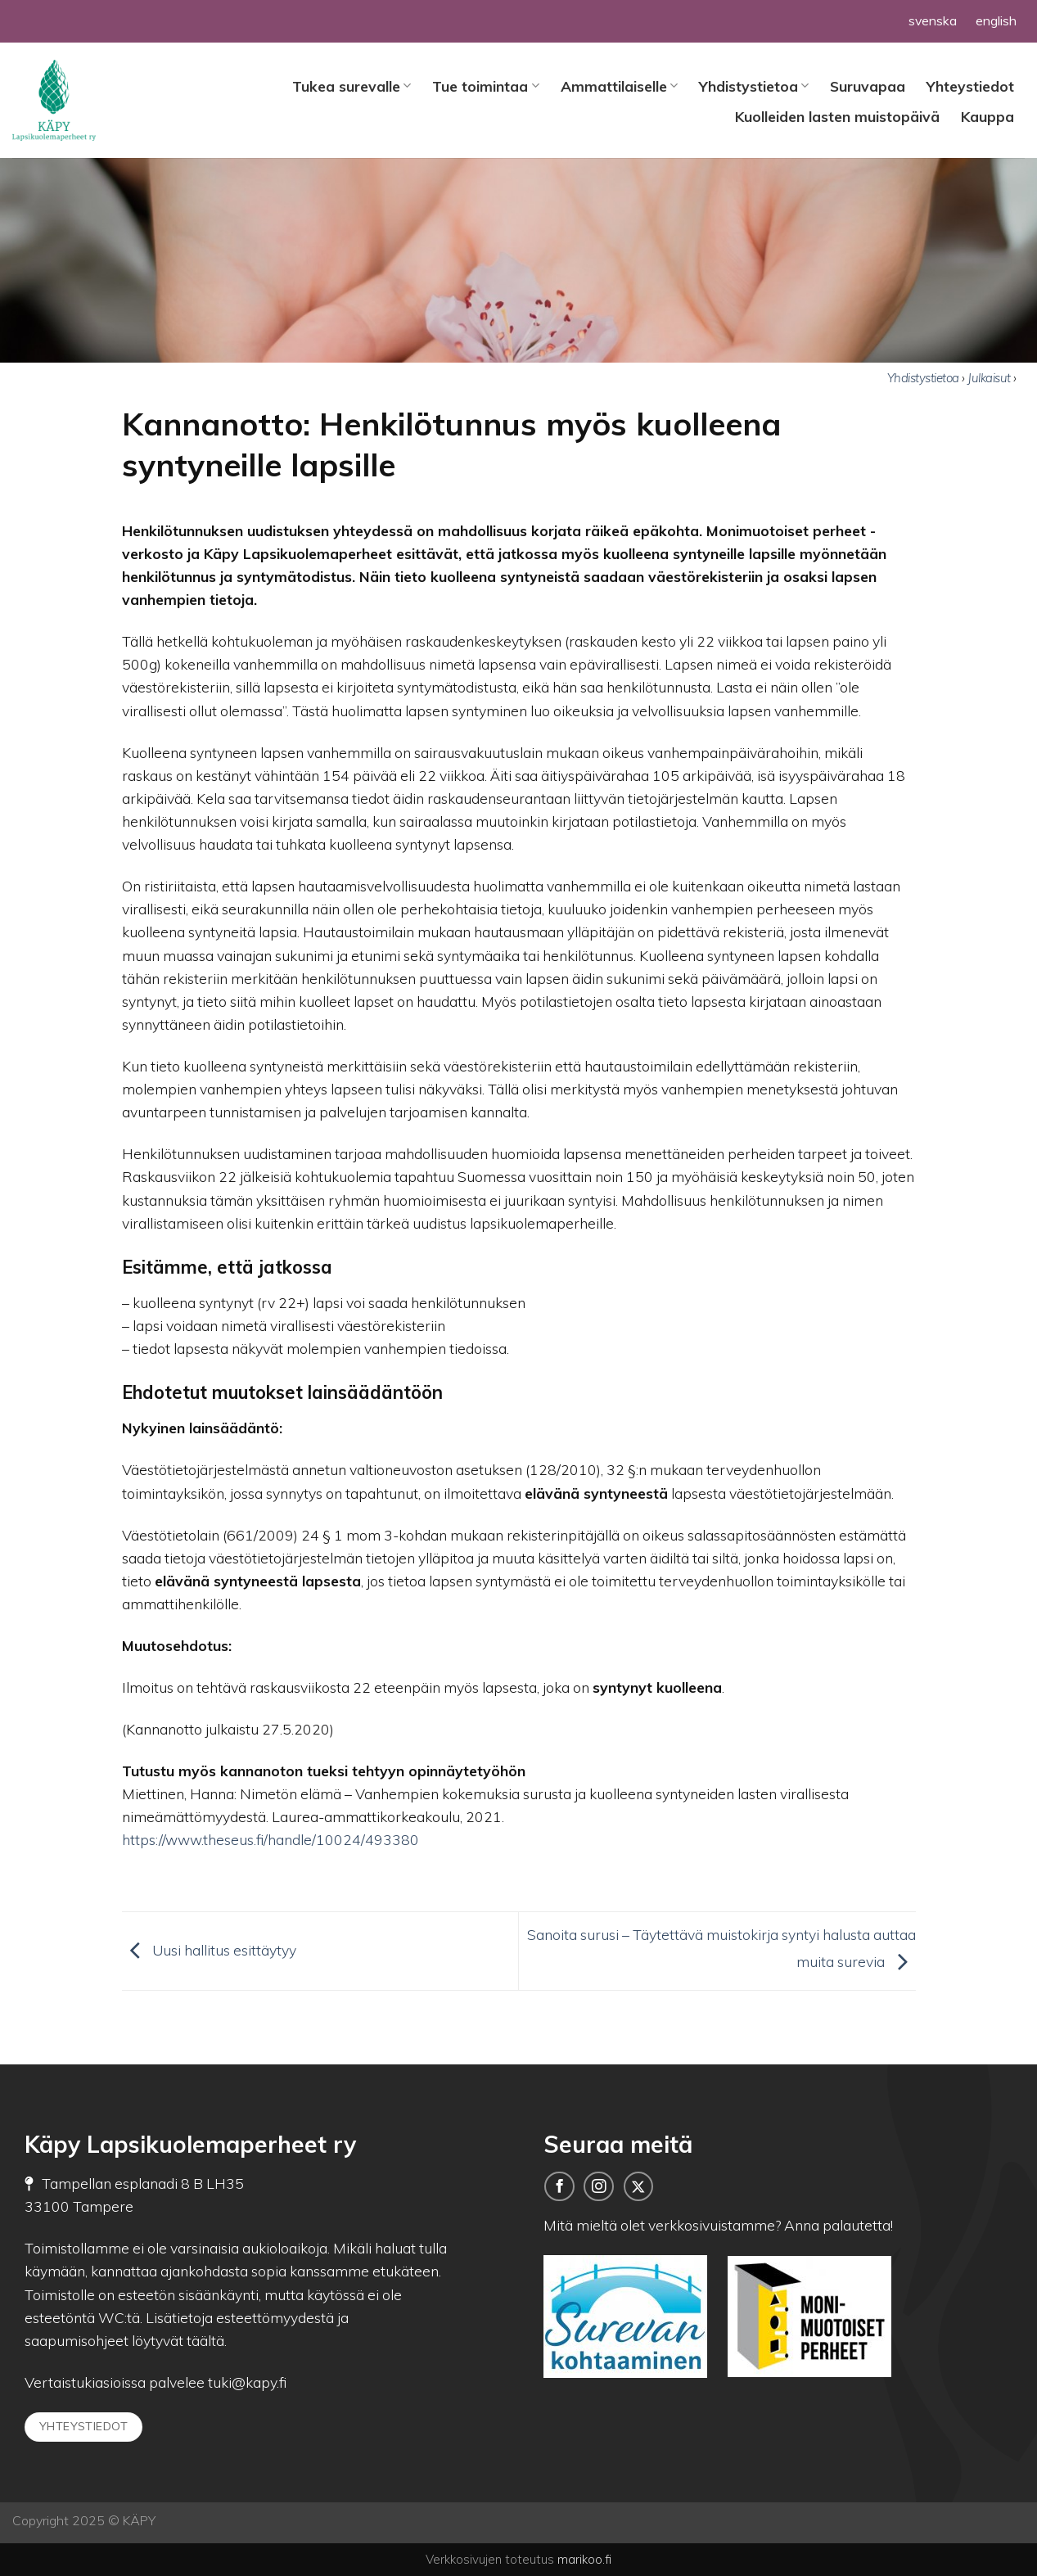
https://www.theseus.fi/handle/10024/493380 (270, 1839)
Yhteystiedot (970, 86)
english (996, 20)
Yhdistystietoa (754, 86)
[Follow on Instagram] (598, 2186)
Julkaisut (990, 378)
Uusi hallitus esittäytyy (209, 1949)
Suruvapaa (867, 86)
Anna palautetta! (838, 2225)
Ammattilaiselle (619, 86)
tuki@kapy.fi (245, 2382)
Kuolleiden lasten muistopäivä (837, 116)
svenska (933, 20)
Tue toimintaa (485, 86)
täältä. (207, 2340)
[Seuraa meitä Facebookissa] (559, 2186)
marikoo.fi (584, 2559)
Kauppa (987, 116)
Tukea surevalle (351, 86)
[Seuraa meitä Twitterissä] (638, 2186)
